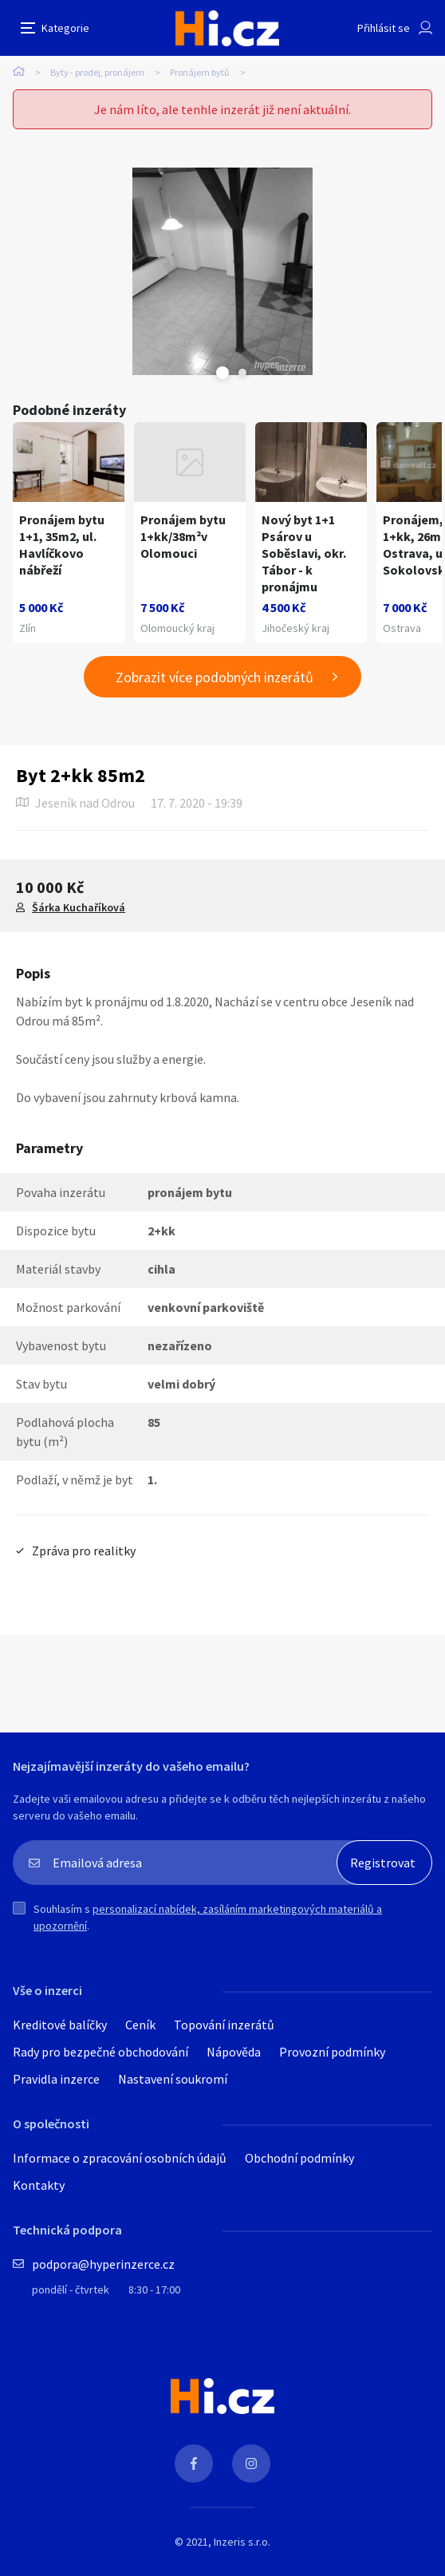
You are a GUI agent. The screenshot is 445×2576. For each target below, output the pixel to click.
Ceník (140, 2025)
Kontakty (39, 2185)
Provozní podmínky (332, 2052)
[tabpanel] (222, 271)
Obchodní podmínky (299, 2158)
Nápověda (234, 2052)
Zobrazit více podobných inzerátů (214, 677)
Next (242, 373)
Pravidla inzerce (56, 2079)
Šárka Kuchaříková (78, 907)
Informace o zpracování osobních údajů (119, 2158)
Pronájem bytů (200, 72)
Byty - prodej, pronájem (97, 72)
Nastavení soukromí (172, 2079)
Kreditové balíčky (60, 2025)
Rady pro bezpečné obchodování (100, 2052)
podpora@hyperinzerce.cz (103, 2264)
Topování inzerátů (224, 2025)
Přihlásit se (383, 28)
